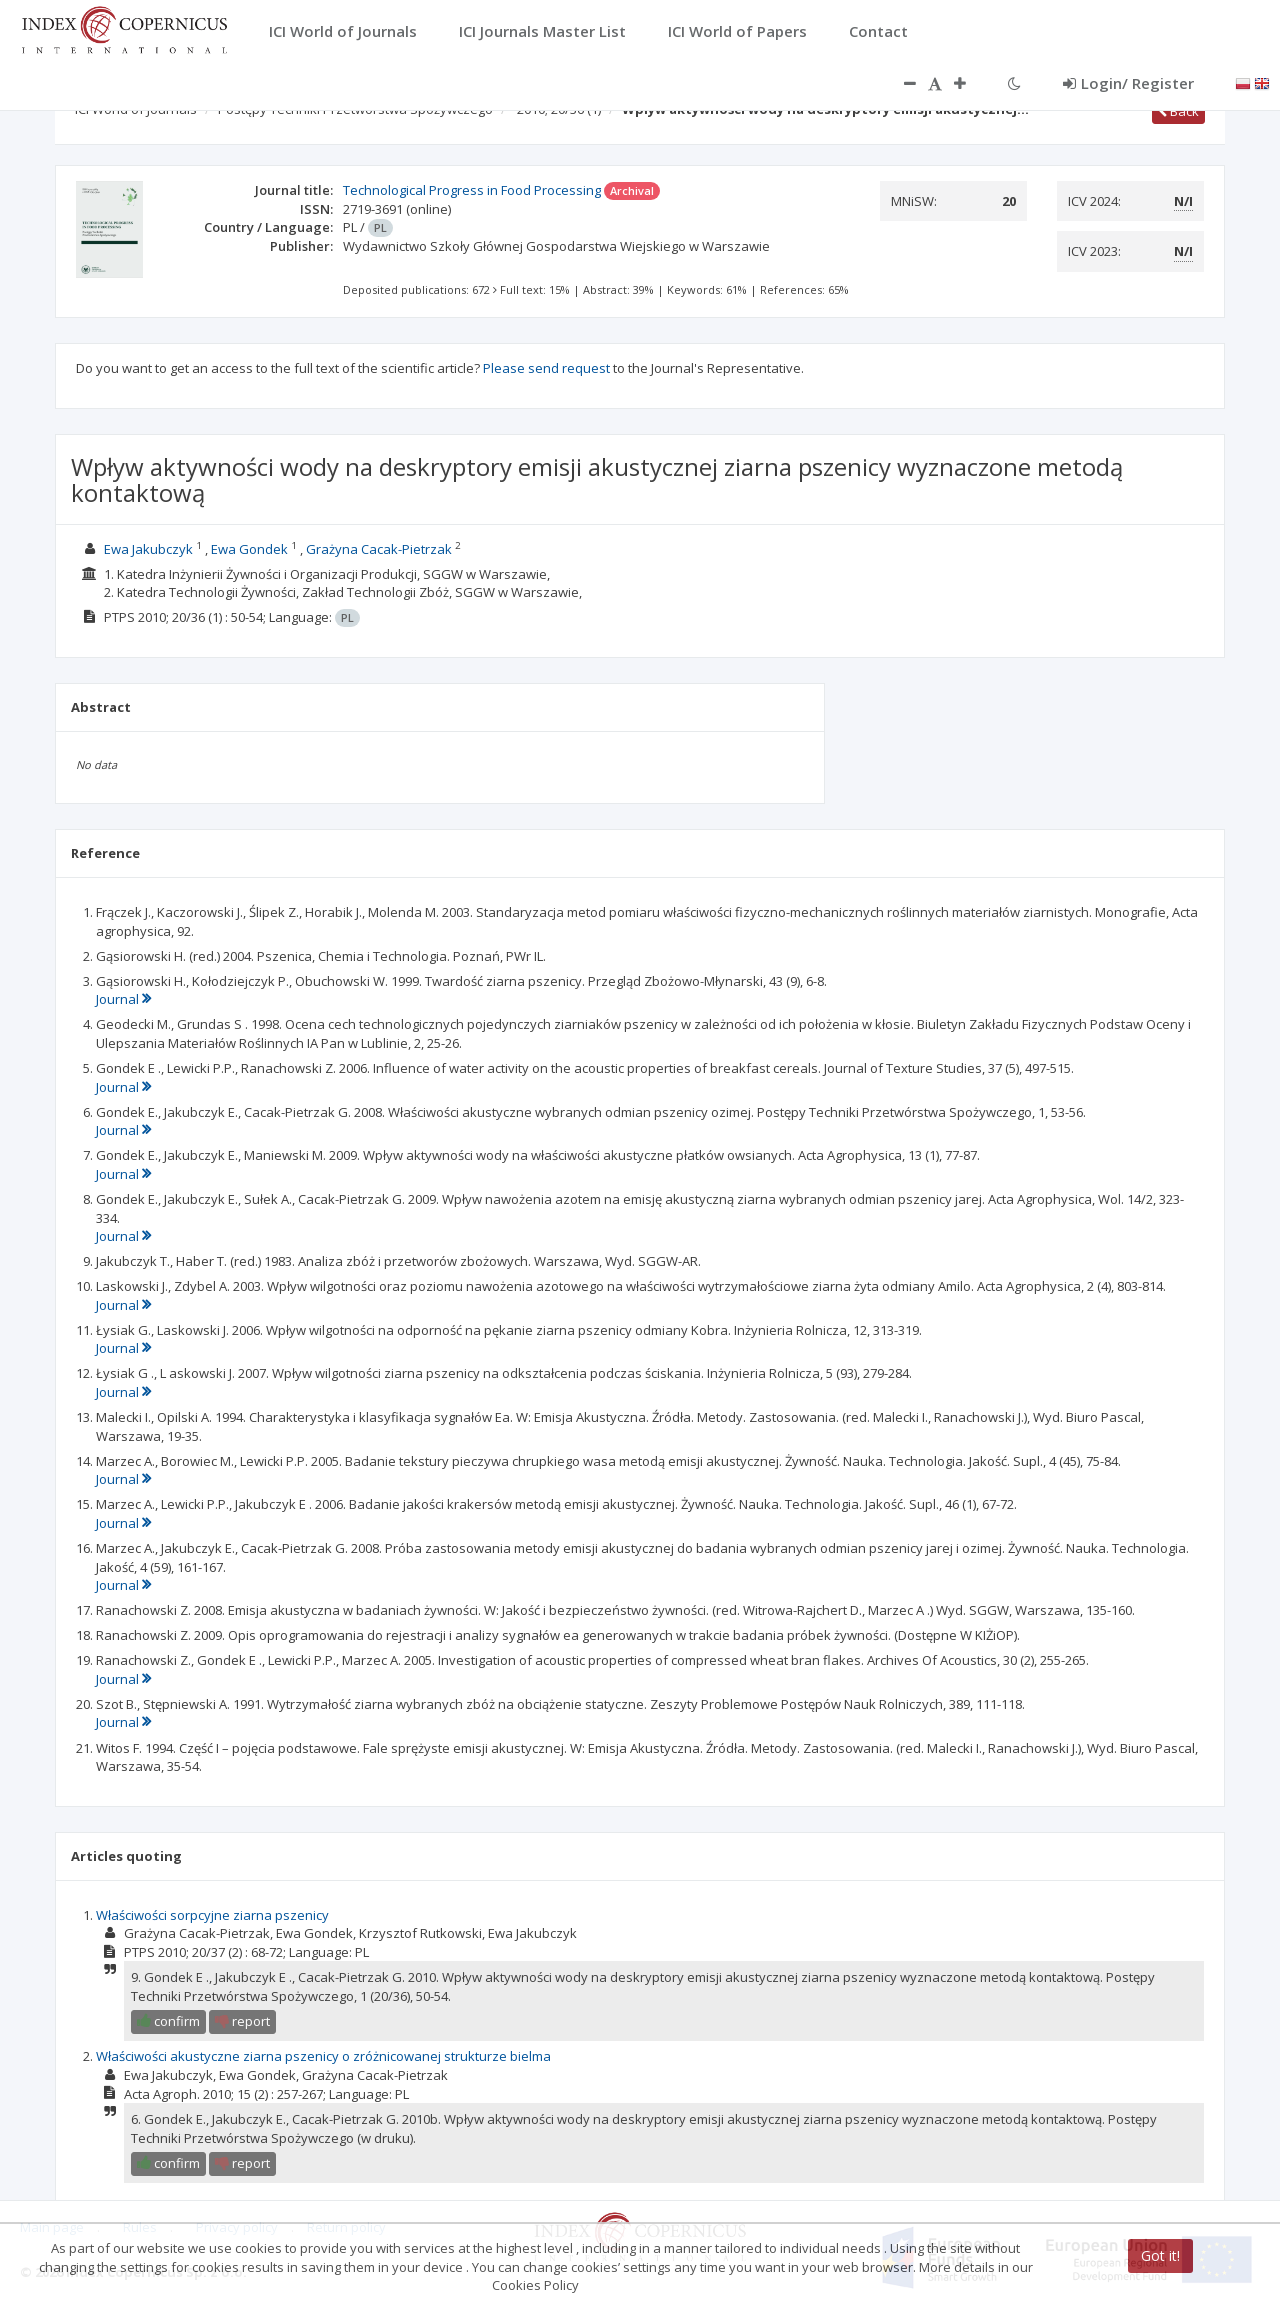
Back (1178, 111)
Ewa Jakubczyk (148, 549)
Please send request (546, 368)
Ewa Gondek (249, 549)
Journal (123, 999)
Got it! (1160, 2255)
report (242, 2021)
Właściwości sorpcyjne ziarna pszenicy (212, 1915)
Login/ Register (1128, 83)
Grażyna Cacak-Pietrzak (379, 549)
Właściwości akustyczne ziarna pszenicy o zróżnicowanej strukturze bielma (323, 2056)
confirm (168, 2021)
